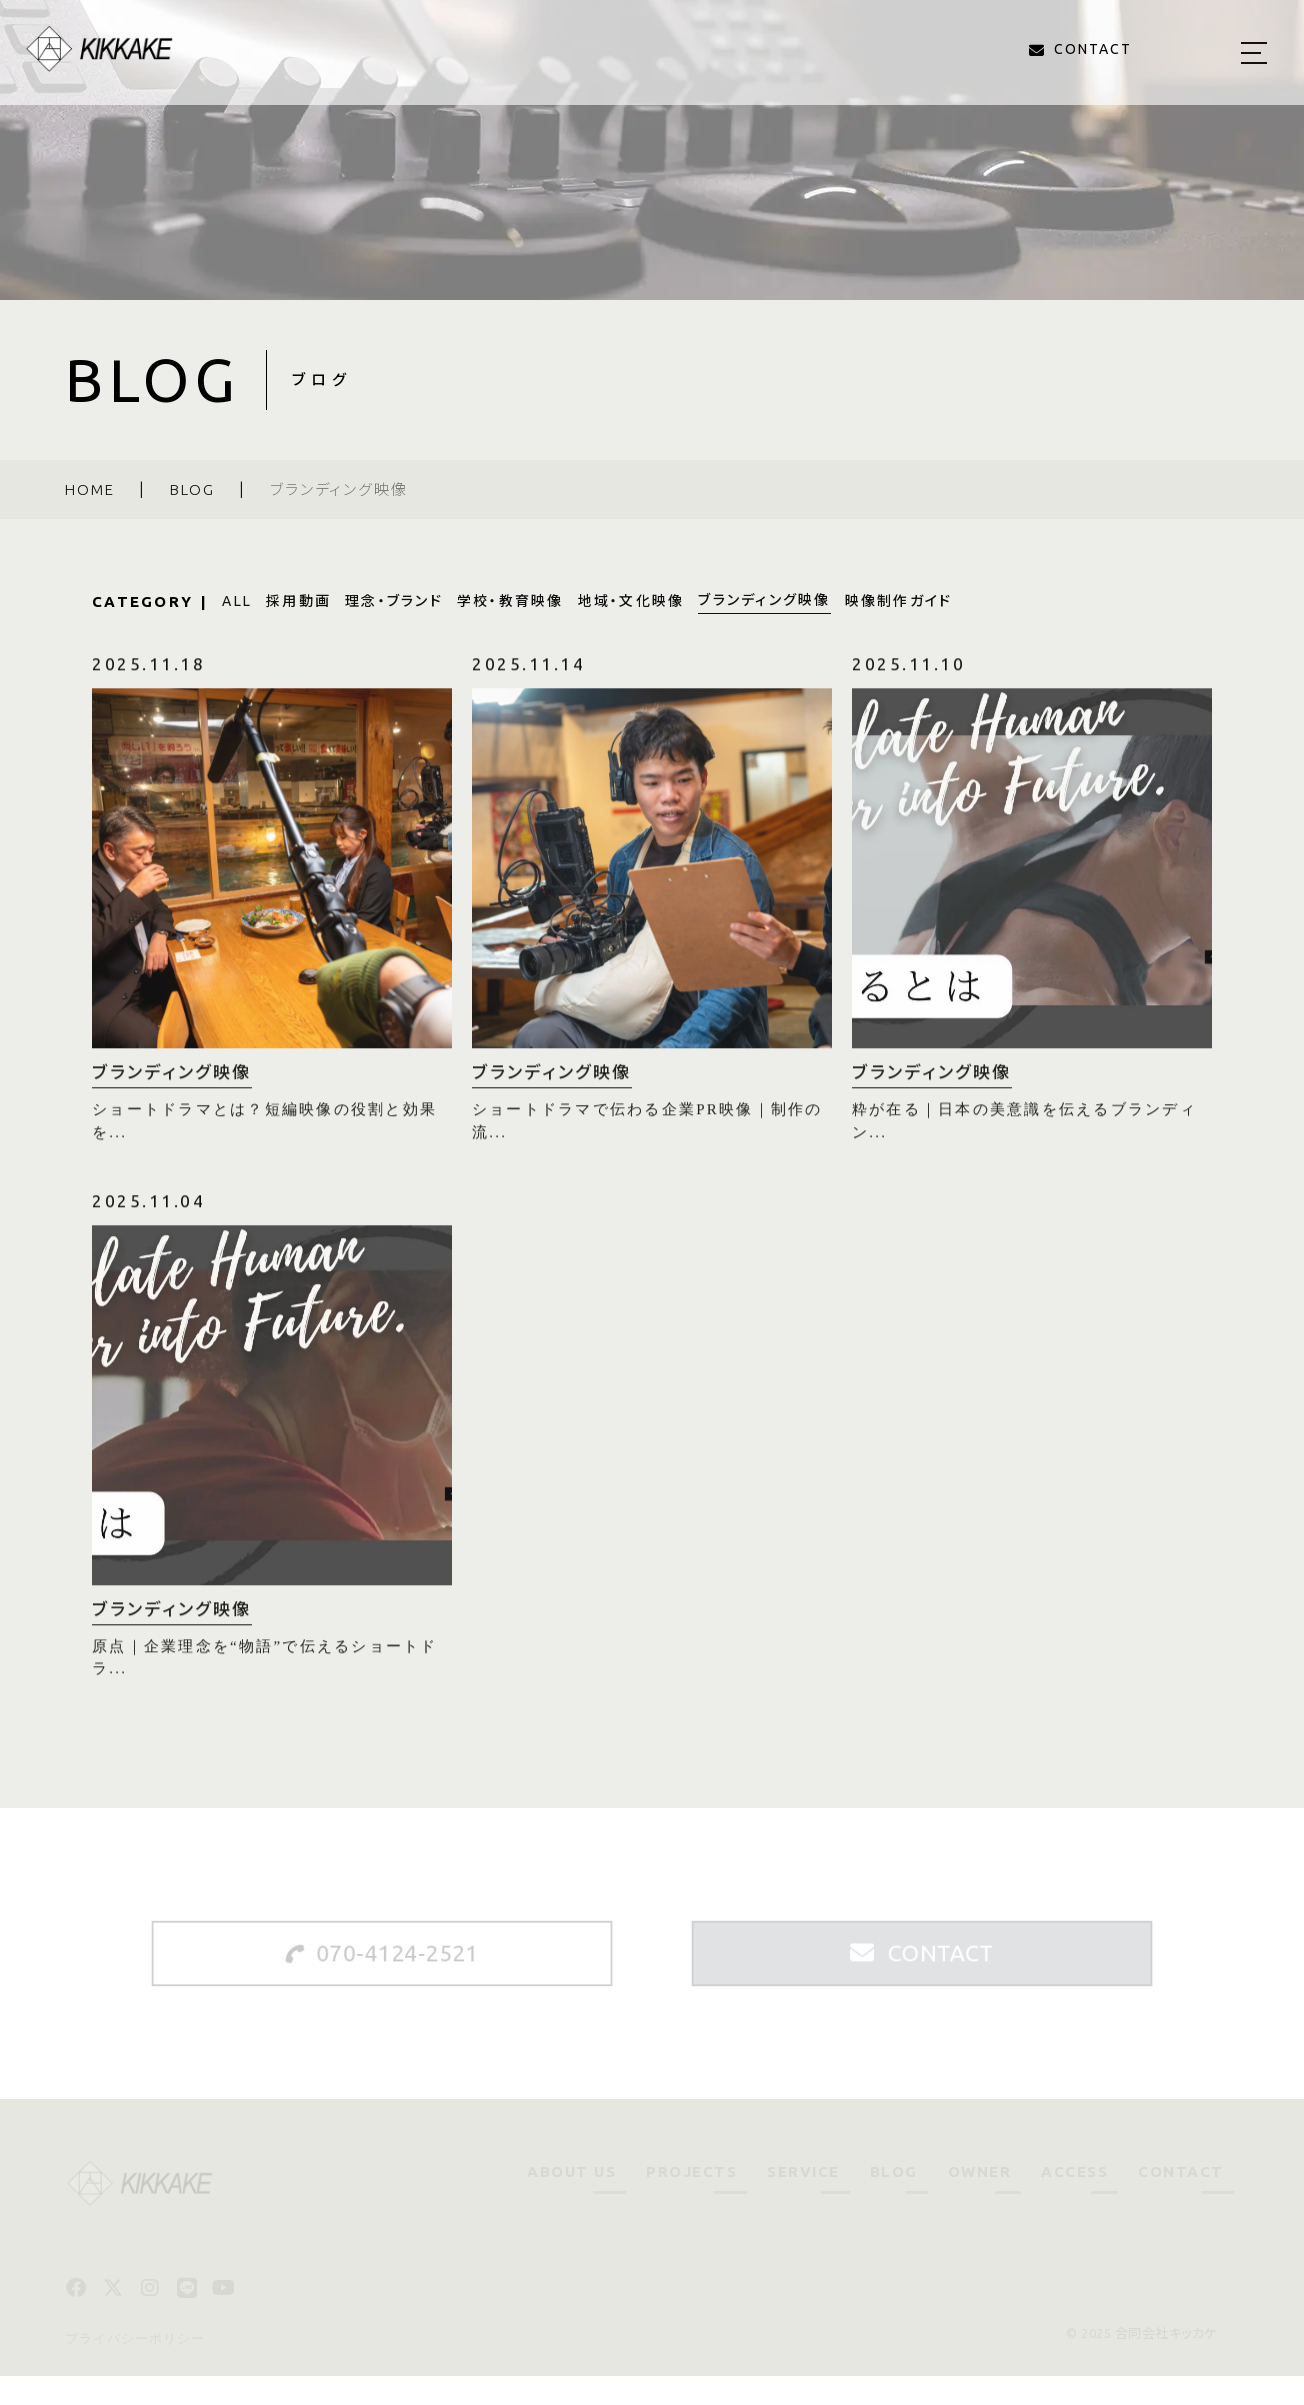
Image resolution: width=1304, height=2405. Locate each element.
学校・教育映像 (510, 601)
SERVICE (803, 2200)
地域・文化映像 (631, 601)
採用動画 (298, 601)
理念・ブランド (394, 601)
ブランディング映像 (764, 600)
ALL (237, 601)
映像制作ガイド (899, 601)
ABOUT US (571, 2200)
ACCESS (1074, 2200)
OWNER (980, 2200)
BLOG (894, 2200)
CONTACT (1181, 2200)
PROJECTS (691, 2200)
